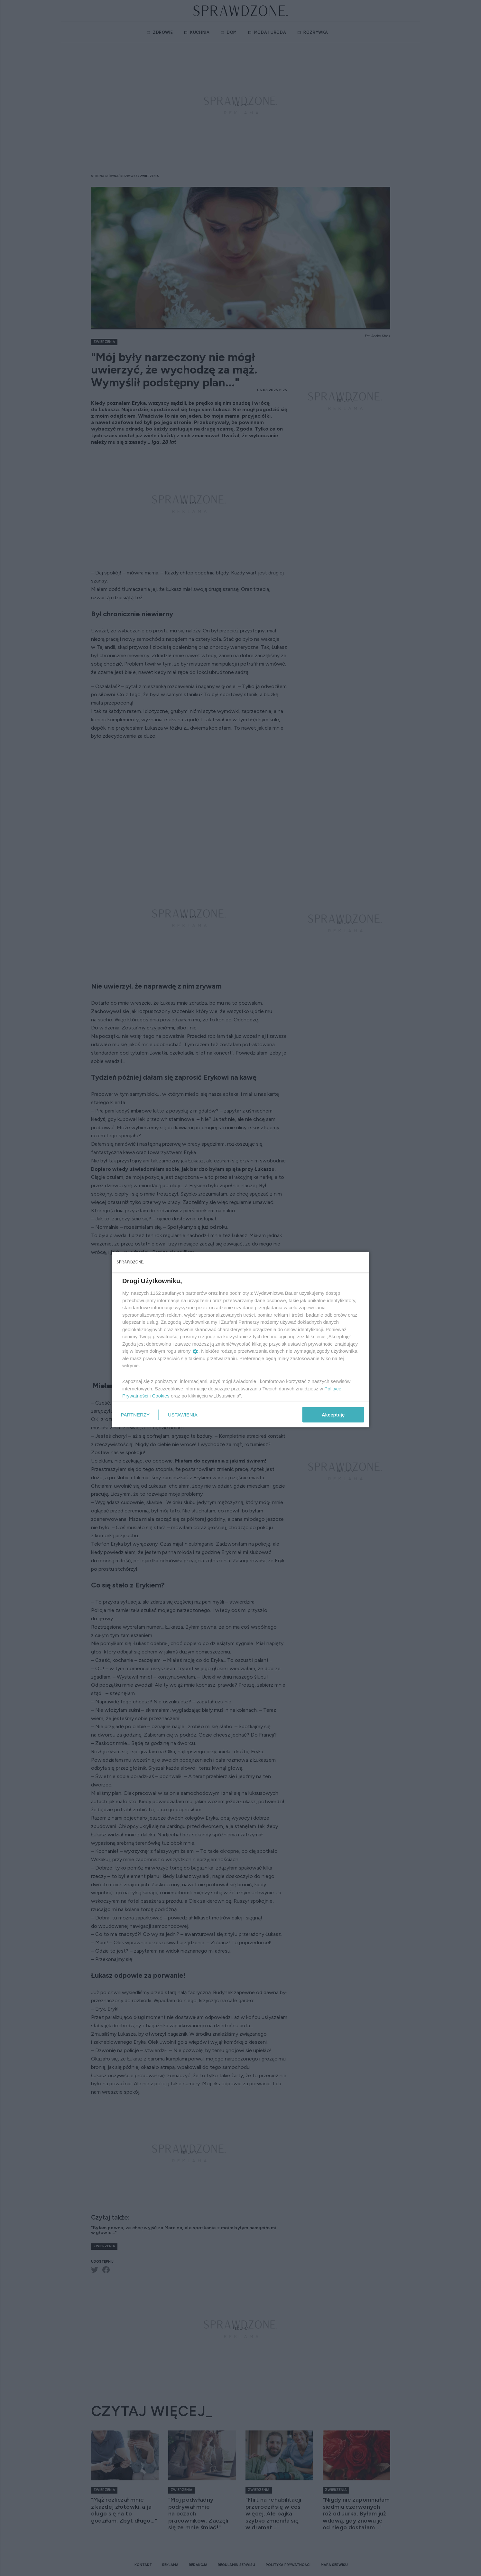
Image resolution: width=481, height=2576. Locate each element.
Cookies (160, 1395)
